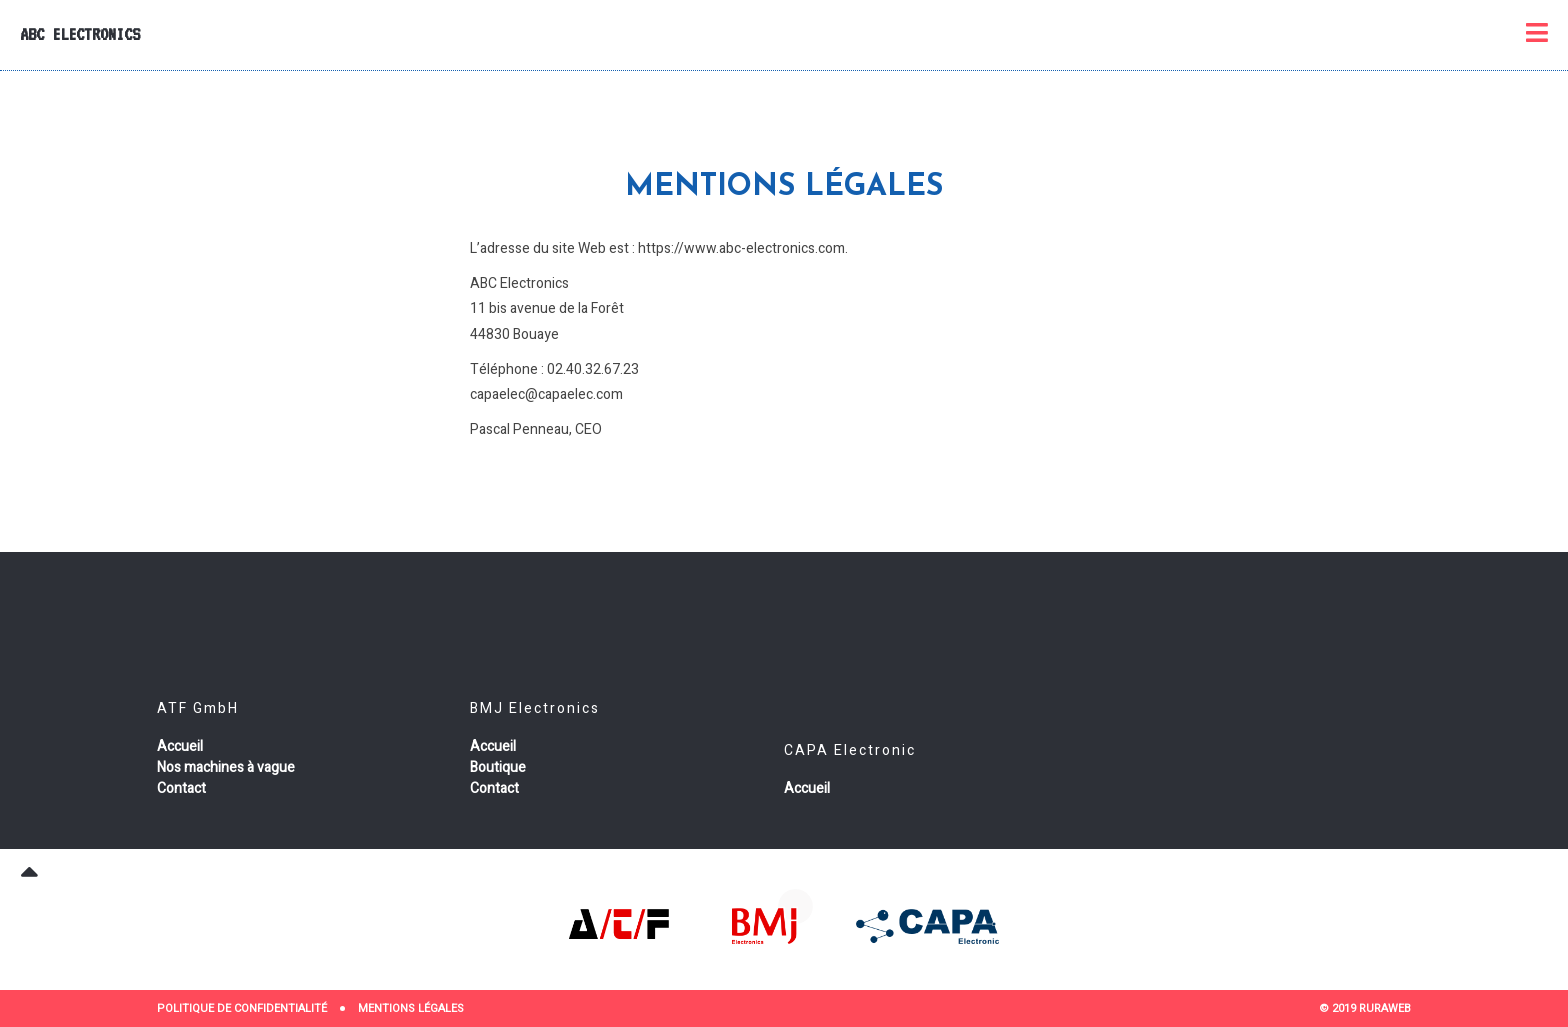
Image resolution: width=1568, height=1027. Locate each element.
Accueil (180, 746)
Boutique (498, 767)
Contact (181, 788)
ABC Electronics (80, 34)
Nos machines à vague (226, 767)
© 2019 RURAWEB (1365, 1008)
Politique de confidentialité (242, 1008)
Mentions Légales (411, 1008)
